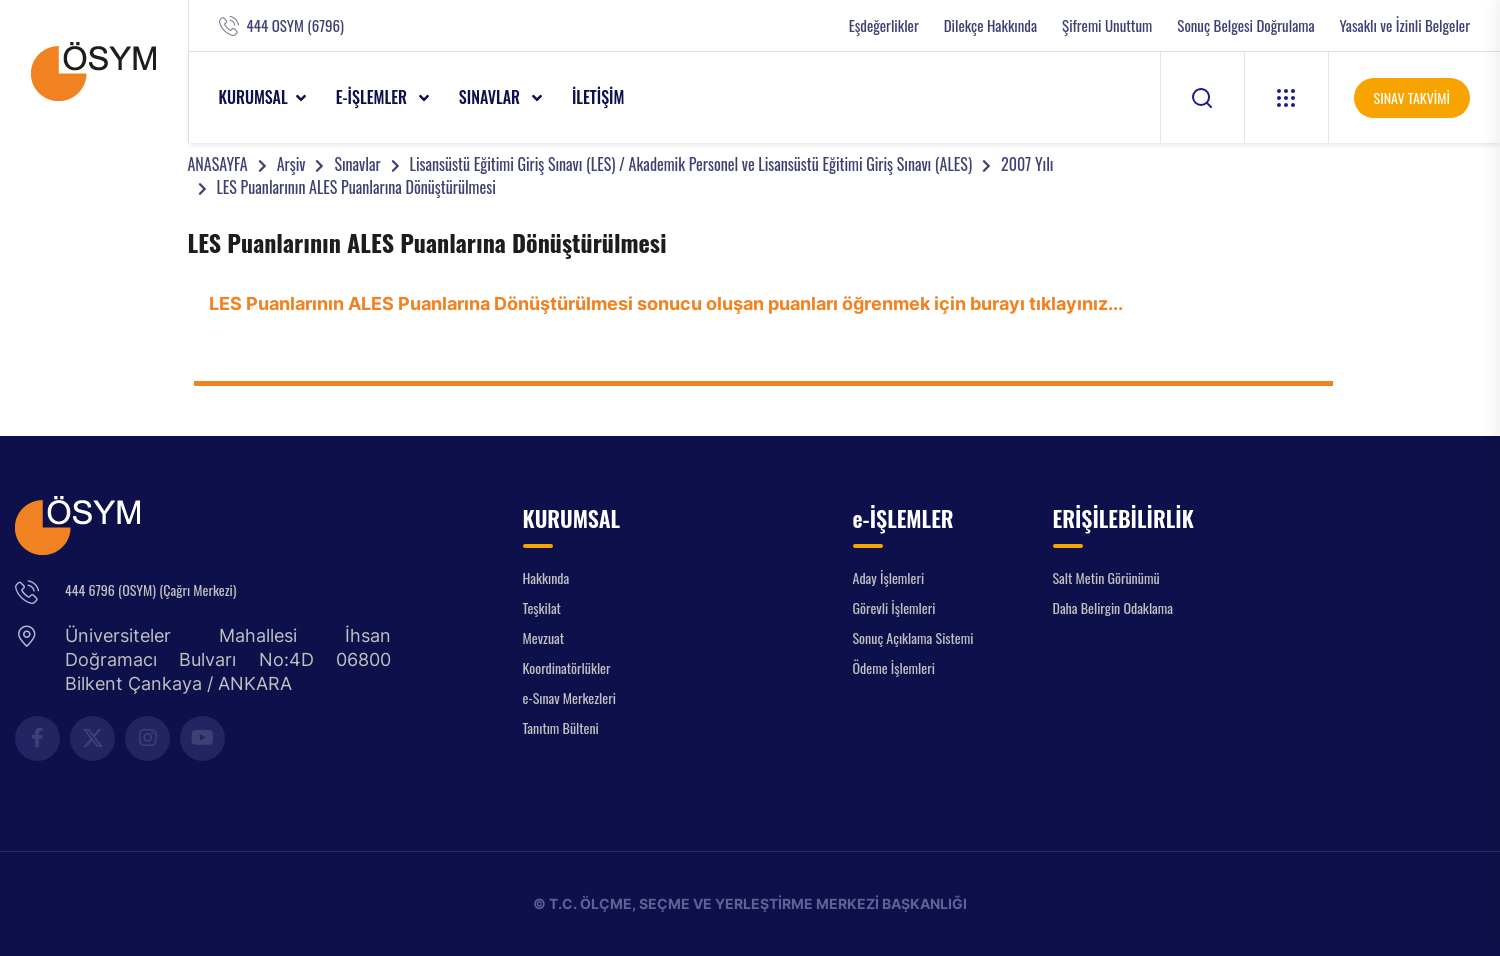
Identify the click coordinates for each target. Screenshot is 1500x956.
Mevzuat (544, 637)
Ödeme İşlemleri (894, 667)
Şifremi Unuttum (1107, 25)
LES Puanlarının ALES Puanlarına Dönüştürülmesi (356, 187)
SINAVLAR (491, 97)
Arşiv (291, 164)
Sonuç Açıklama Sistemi (913, 637)
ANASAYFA (218, 164)
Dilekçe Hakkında (990, 25)
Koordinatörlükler (567, 667)
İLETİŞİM (598, 97)
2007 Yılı (1027, 164)
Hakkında (546, 577)
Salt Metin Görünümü (1106, 577)
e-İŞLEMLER (373, 97)
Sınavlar (357, 164)
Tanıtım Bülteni (561, 727)
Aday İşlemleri (889, 577)
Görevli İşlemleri (894, 607)
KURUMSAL (253, 97)
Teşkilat (542, 607)
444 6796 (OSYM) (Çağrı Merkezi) (150, 589)
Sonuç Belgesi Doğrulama (1245, 25)
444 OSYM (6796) (295, 25)
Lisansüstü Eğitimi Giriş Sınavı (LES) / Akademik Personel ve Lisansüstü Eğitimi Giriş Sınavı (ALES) (691, 164)
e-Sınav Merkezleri (569, 697)
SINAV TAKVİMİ (1412, 97)
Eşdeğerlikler (884, 25)
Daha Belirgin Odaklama (1113, 607)
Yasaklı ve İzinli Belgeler (1405, 25)
